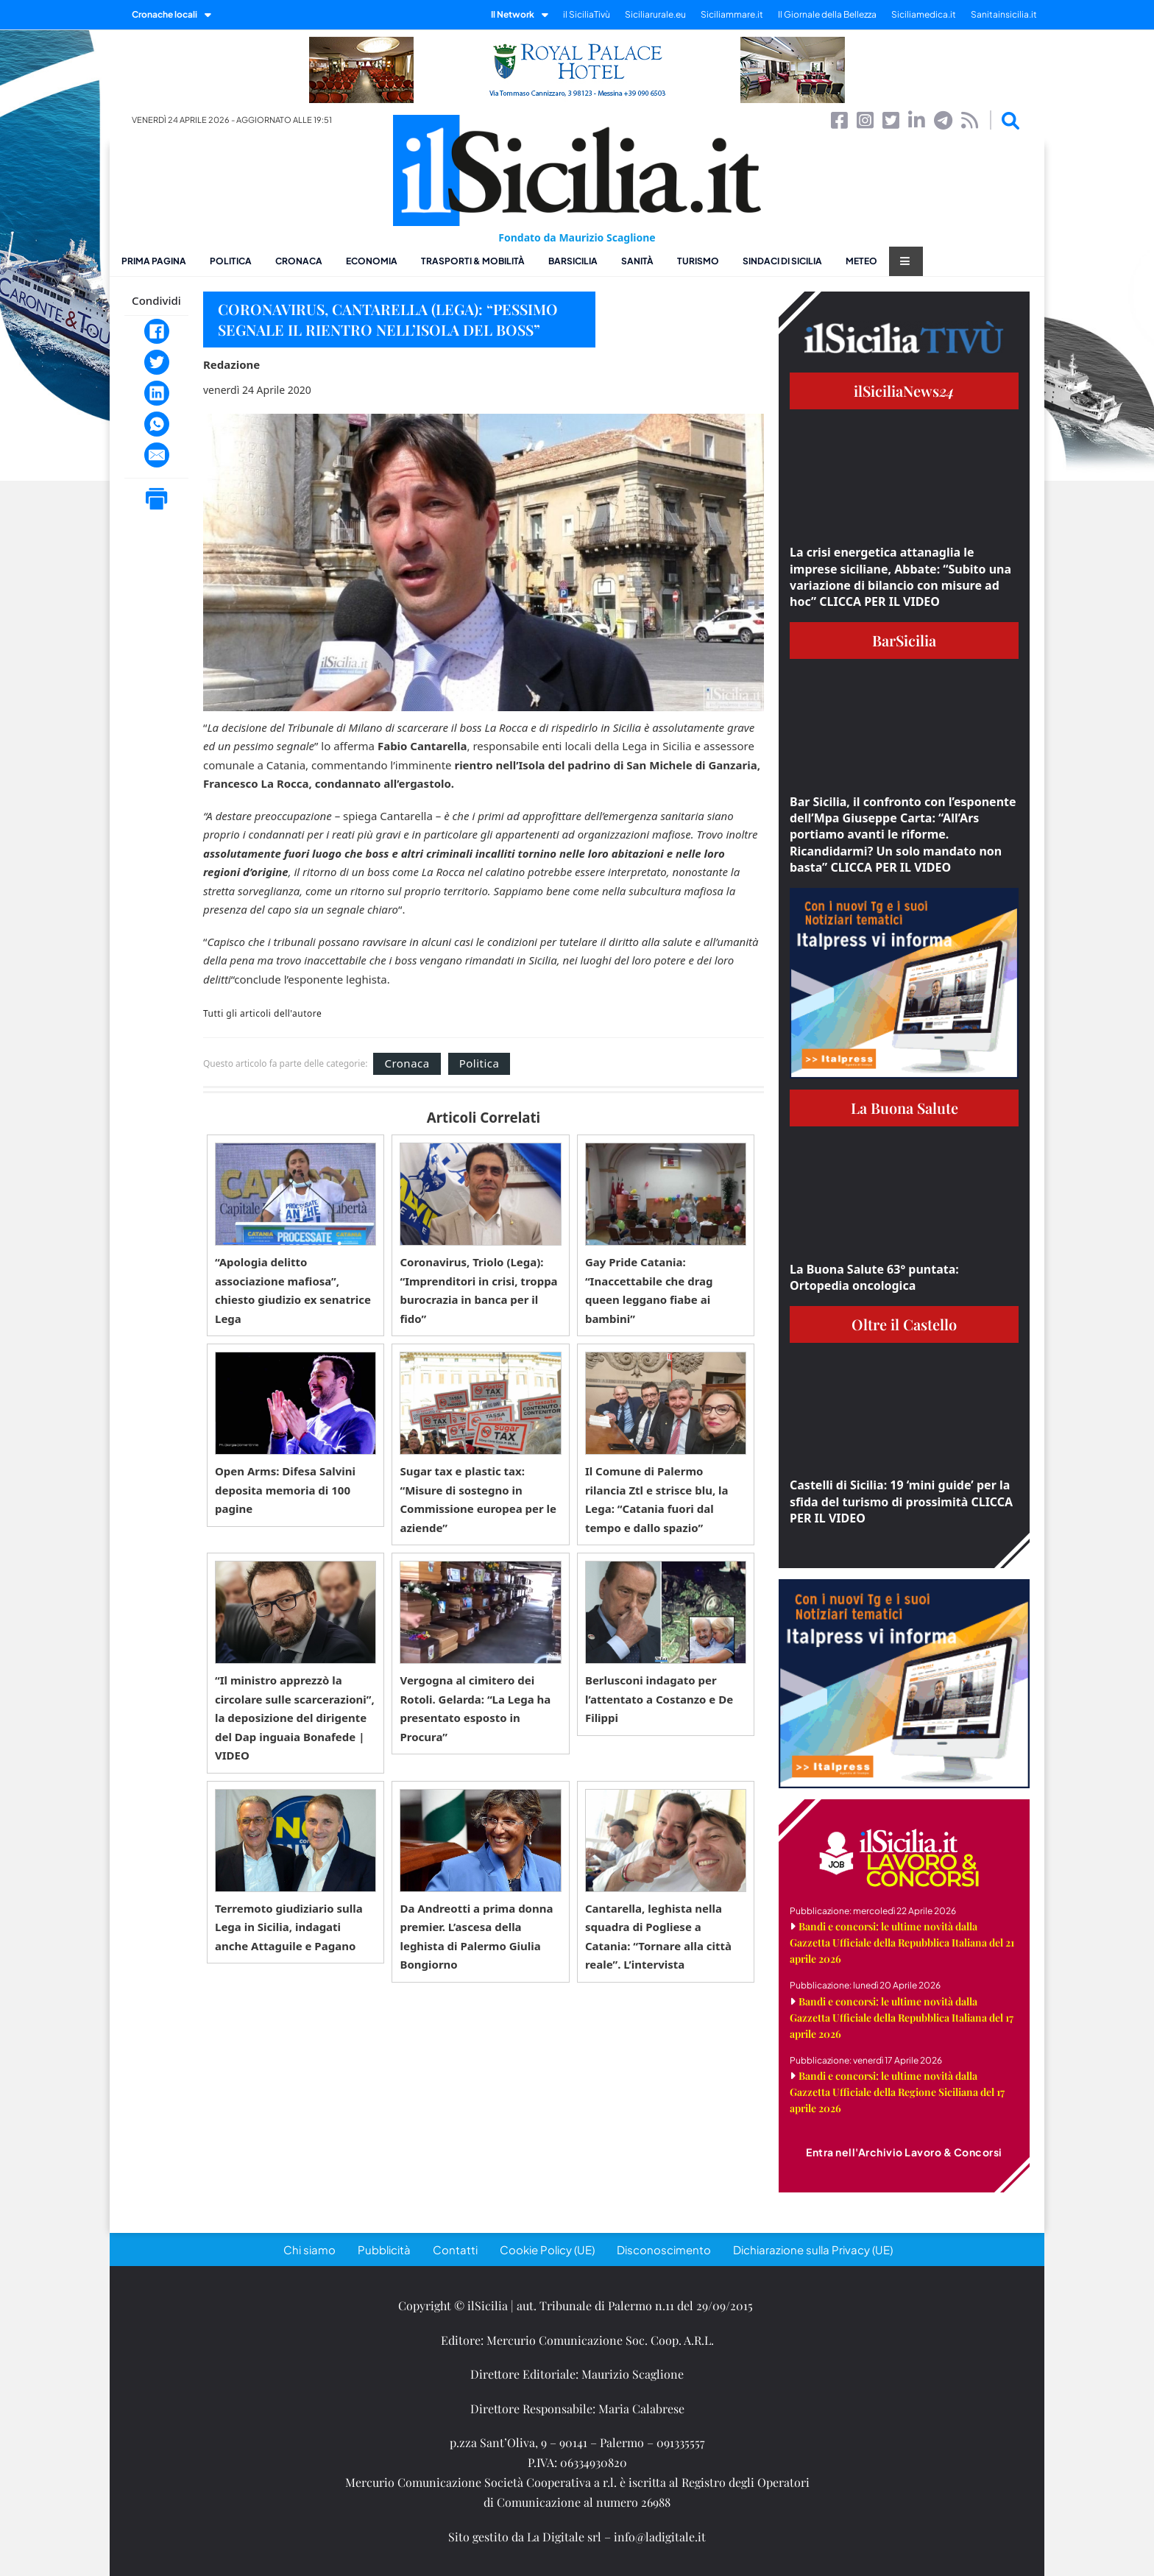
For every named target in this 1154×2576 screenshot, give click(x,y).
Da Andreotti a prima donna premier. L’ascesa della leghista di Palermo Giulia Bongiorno (476, 1936)
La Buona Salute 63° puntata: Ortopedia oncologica (874, 1277)
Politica (231, 261)
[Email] (156, 454)
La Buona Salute (904, 1108)
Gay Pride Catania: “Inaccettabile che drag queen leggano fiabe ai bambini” (649, 1290)
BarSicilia (573, 261)
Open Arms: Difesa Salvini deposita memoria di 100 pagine (285, 1490)
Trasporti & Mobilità (473, 261)
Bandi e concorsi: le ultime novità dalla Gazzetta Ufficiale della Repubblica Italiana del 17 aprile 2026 (901, 2017)
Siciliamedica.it (923, 14)
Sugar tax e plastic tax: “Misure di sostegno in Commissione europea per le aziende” (478, 1499)
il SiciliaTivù (586, 14)
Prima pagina (153, 261)
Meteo (861, 261)
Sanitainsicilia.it (1004, 14)
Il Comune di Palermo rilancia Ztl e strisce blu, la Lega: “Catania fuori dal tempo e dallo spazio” (657, 1499)
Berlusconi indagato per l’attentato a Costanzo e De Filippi (659, 1699)
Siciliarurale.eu (655, 14)
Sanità (637, 261)
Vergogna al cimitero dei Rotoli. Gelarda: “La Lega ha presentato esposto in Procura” (475, 1708)
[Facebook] (156, 331)
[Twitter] (156, 362)
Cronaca (298, 261)
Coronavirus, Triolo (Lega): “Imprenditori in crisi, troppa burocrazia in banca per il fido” (478, 1290)
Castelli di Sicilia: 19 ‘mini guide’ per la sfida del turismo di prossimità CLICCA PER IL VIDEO (901, 1501)
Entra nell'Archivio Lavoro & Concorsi (904, 2152)
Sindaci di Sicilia (782, 261)
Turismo (698, 261)
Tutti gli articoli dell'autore (262, 1013)
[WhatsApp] (156, 424)
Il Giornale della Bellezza (827, 14)
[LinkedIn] (156, 393)
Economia (371, 261)
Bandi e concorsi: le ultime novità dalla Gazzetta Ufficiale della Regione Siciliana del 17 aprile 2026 (897, 2092)
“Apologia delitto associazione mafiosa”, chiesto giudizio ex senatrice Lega (293, 1290)
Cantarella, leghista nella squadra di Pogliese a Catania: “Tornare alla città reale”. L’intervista (658, 1936)
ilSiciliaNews (904, 390)
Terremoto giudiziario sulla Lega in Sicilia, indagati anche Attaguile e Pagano (289, 1927)
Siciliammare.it (732, 14)
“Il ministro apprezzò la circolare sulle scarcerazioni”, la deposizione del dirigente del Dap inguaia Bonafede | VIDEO (295, 1717)
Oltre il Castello (904, 1324)
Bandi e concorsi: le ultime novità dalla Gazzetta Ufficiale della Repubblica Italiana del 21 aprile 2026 (902, 1942)
